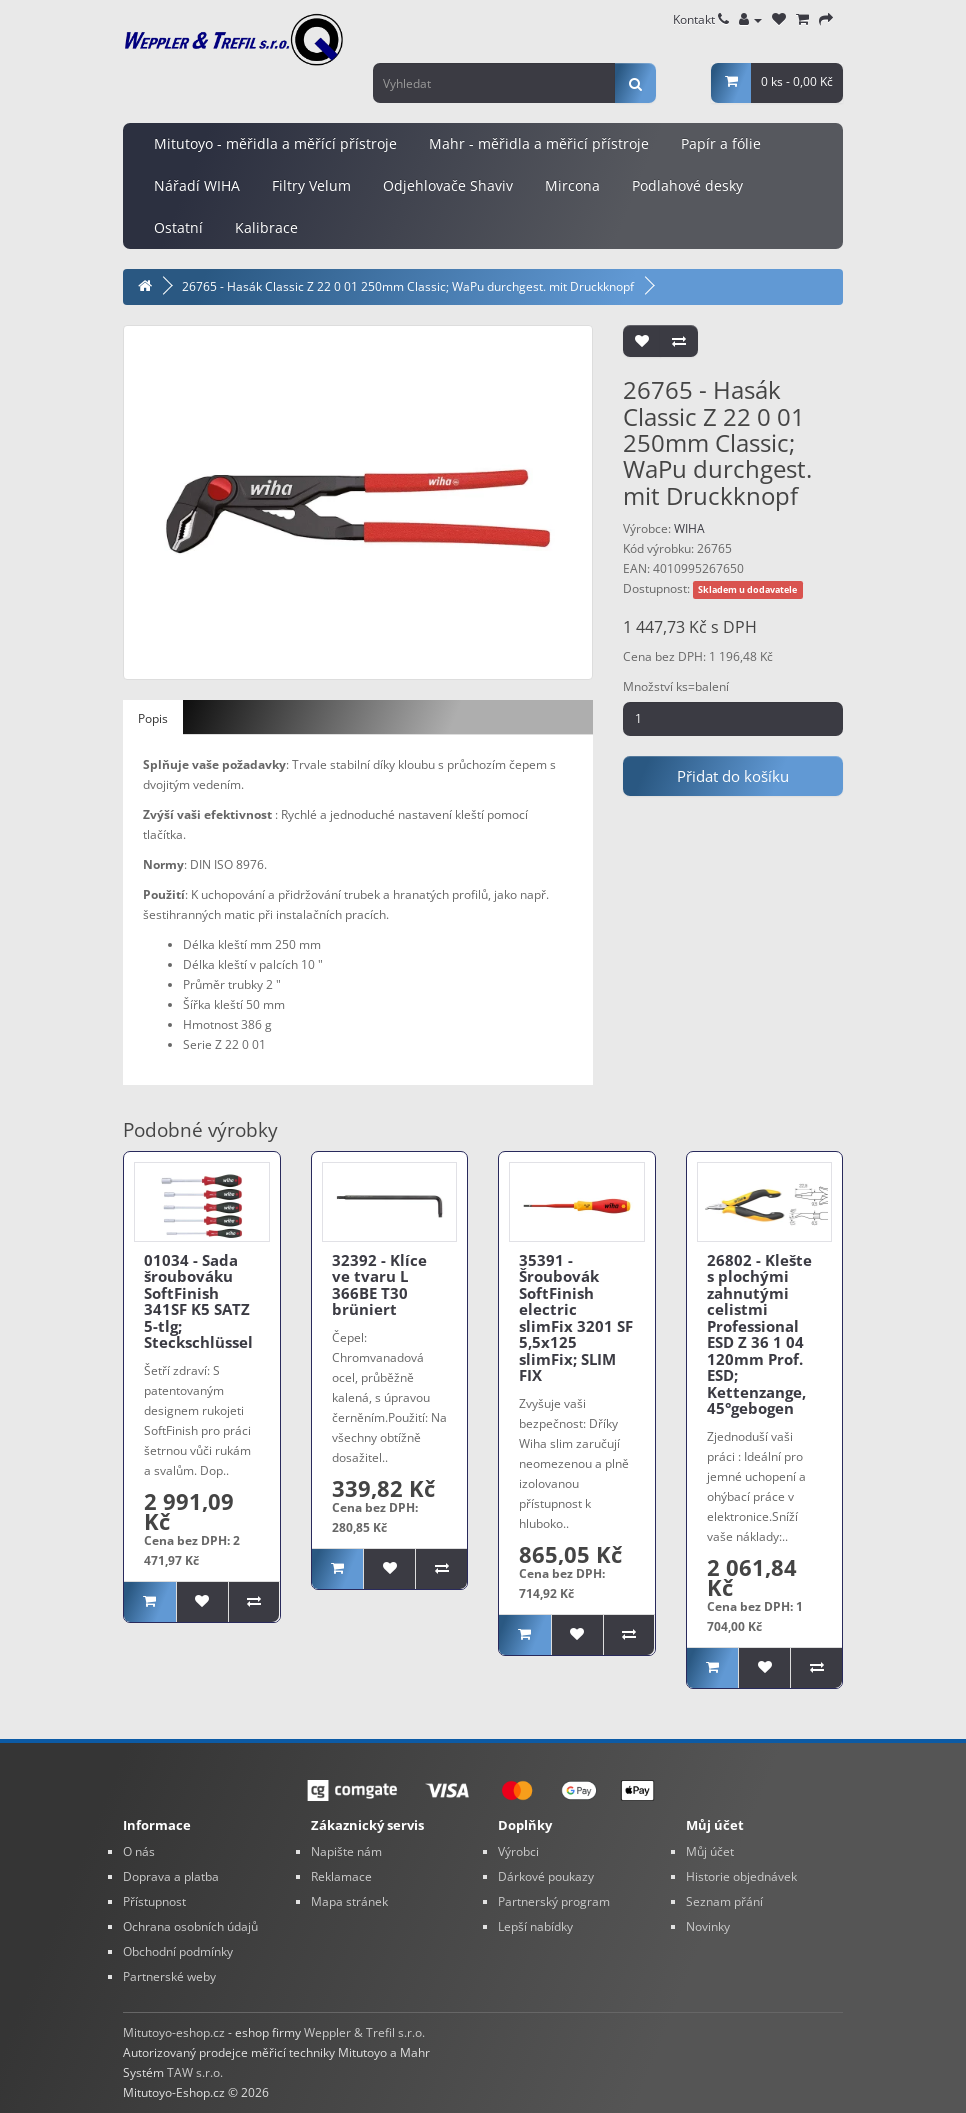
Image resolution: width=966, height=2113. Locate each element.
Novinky (708, 1926)
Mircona (572, 185)
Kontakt (701, 19)
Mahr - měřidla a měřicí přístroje (539, 143)
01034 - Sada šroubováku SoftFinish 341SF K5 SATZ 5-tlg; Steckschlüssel (198, 1301)
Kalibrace (266, 227)
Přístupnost (154, 1901)
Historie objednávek (741, 1876)
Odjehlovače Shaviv (448, 185)
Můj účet (710, 1851)
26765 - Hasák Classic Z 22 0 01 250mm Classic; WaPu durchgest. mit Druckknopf (408, 286)
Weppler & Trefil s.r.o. (364, 2032)
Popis (153, 718)
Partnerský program (554, 1901)
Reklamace (341, 1876)
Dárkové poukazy (546, 1876)
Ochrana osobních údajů (190, 1926)
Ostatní (178, 227)
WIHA (689, 528)
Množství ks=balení (676, 686)
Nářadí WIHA (197, 185)
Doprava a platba (171, 1876)
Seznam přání (724, 1901)
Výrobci (518, 1851)
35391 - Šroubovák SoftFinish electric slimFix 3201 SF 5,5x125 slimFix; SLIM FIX (576, 1318)
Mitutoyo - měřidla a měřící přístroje (275, 143)
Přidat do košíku (733, 776)
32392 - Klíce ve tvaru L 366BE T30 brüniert (379, 1285)
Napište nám (346, 1851)
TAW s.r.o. (195, 2072)
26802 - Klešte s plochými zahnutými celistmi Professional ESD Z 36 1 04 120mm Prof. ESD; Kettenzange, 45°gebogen (759, 1334)
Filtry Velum (311, 185)
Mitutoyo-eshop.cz (174, 2032)
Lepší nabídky (535, 1926)
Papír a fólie (721, 143)
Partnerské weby (169, 1976)
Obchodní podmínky (178, 1951)
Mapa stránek (349, 1901)
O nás (139, 1851)
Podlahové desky (687, 185)
